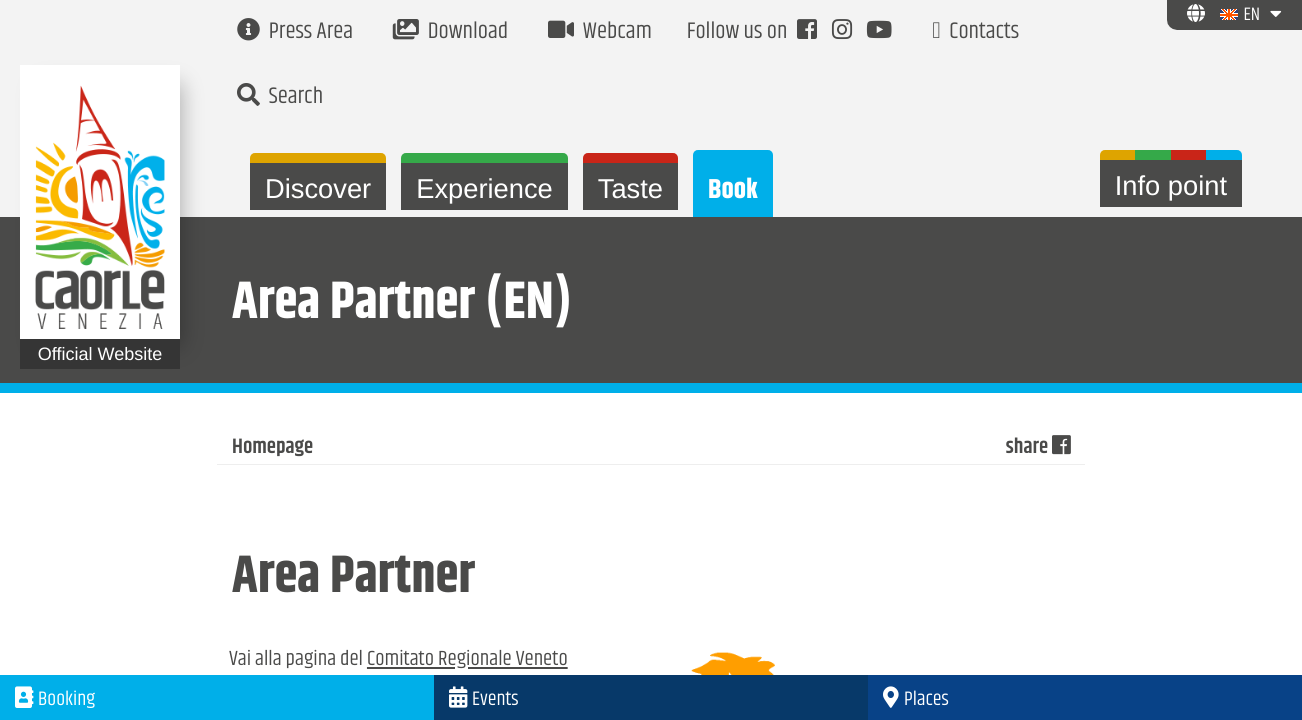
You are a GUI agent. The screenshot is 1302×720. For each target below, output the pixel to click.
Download (450, 32)
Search (280, 97)
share (1038, 448)
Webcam (600, 32)
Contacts (975, 32)
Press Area (295, 32)
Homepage (272, 448)
